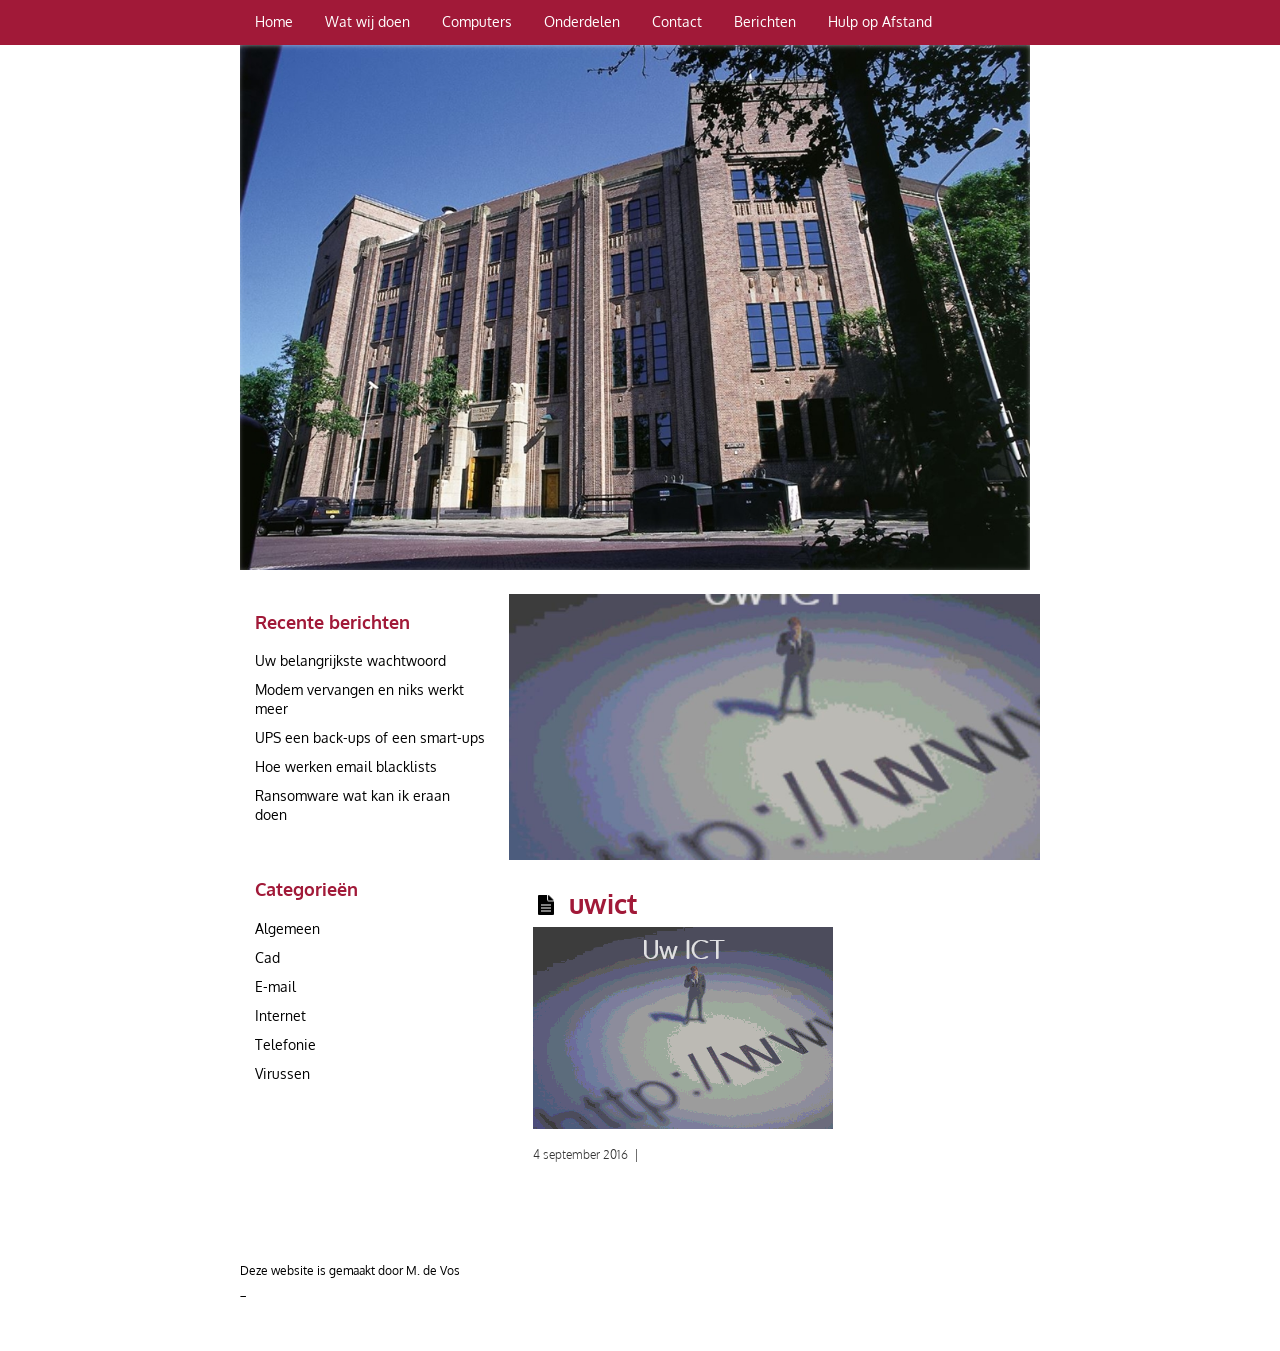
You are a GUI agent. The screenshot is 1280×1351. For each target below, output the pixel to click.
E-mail (275, 986)
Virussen (282, 1073)
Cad (267, 957)
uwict (603, 903)
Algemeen (287, 928)
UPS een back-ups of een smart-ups (370, 737)
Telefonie (285, 1044)
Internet (280, 1015)
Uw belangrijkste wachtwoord (350, 660)
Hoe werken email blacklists (346, 766)
